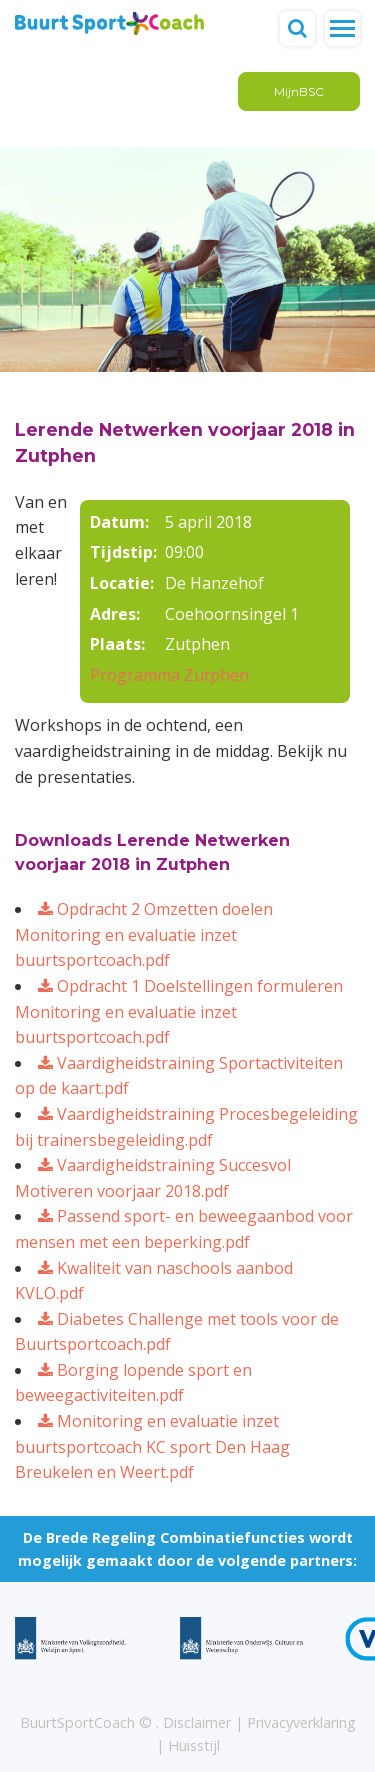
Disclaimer (197, 1722)
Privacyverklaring (301, 1722)
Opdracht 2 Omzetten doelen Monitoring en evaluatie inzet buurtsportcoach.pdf (144, 934)
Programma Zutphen (169, 675)
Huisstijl (194, 1745)
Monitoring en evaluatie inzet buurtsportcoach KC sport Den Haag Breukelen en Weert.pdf (152, 1446)
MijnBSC (299, 91)
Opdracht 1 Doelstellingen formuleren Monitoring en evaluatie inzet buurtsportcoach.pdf (179, 1011)
